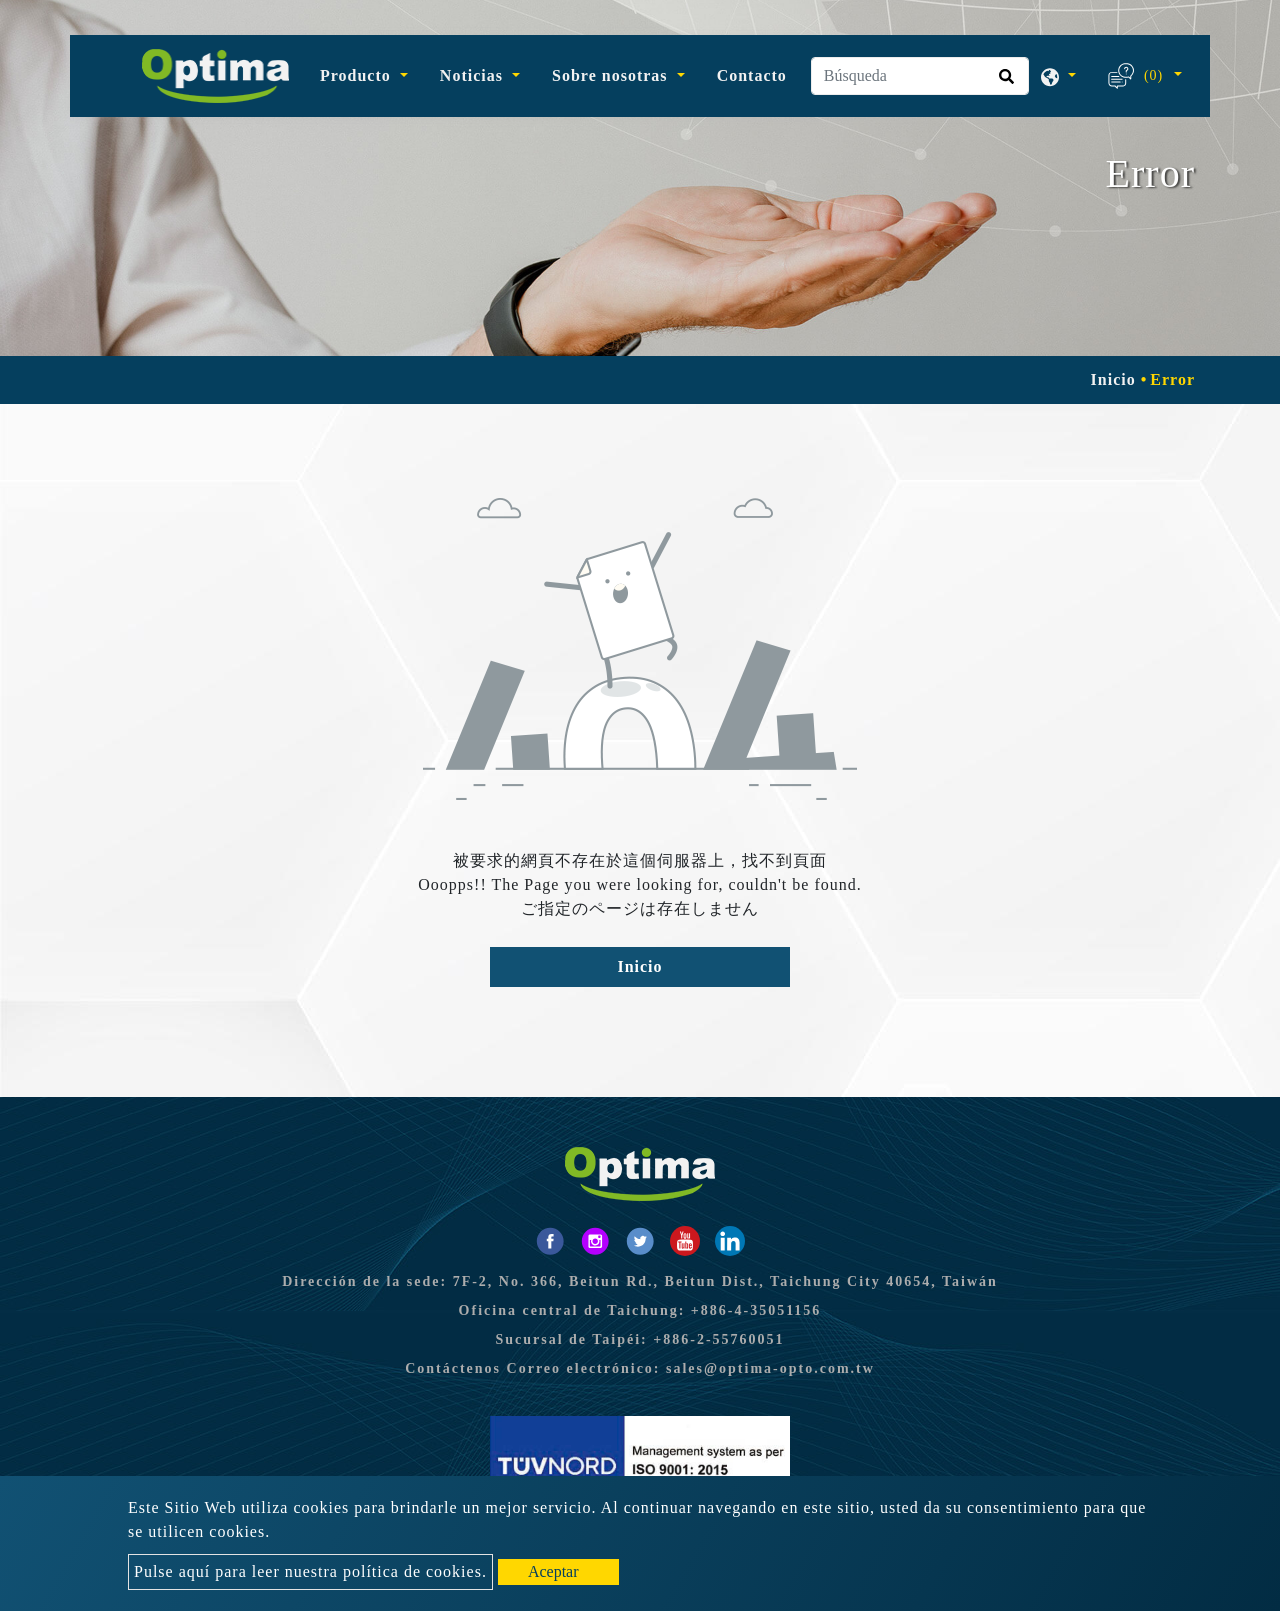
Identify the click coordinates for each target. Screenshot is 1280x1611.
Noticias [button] (474, 75)
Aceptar (553, 1571)
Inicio (1113, 379)
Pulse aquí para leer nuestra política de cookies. (310, 1571)
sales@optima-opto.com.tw (770, 1368)
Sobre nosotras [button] (612, 75)
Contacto (752, 75)
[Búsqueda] (920, 76)
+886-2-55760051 (718, 1339)
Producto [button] (358, 75)
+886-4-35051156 (756, 1310)
